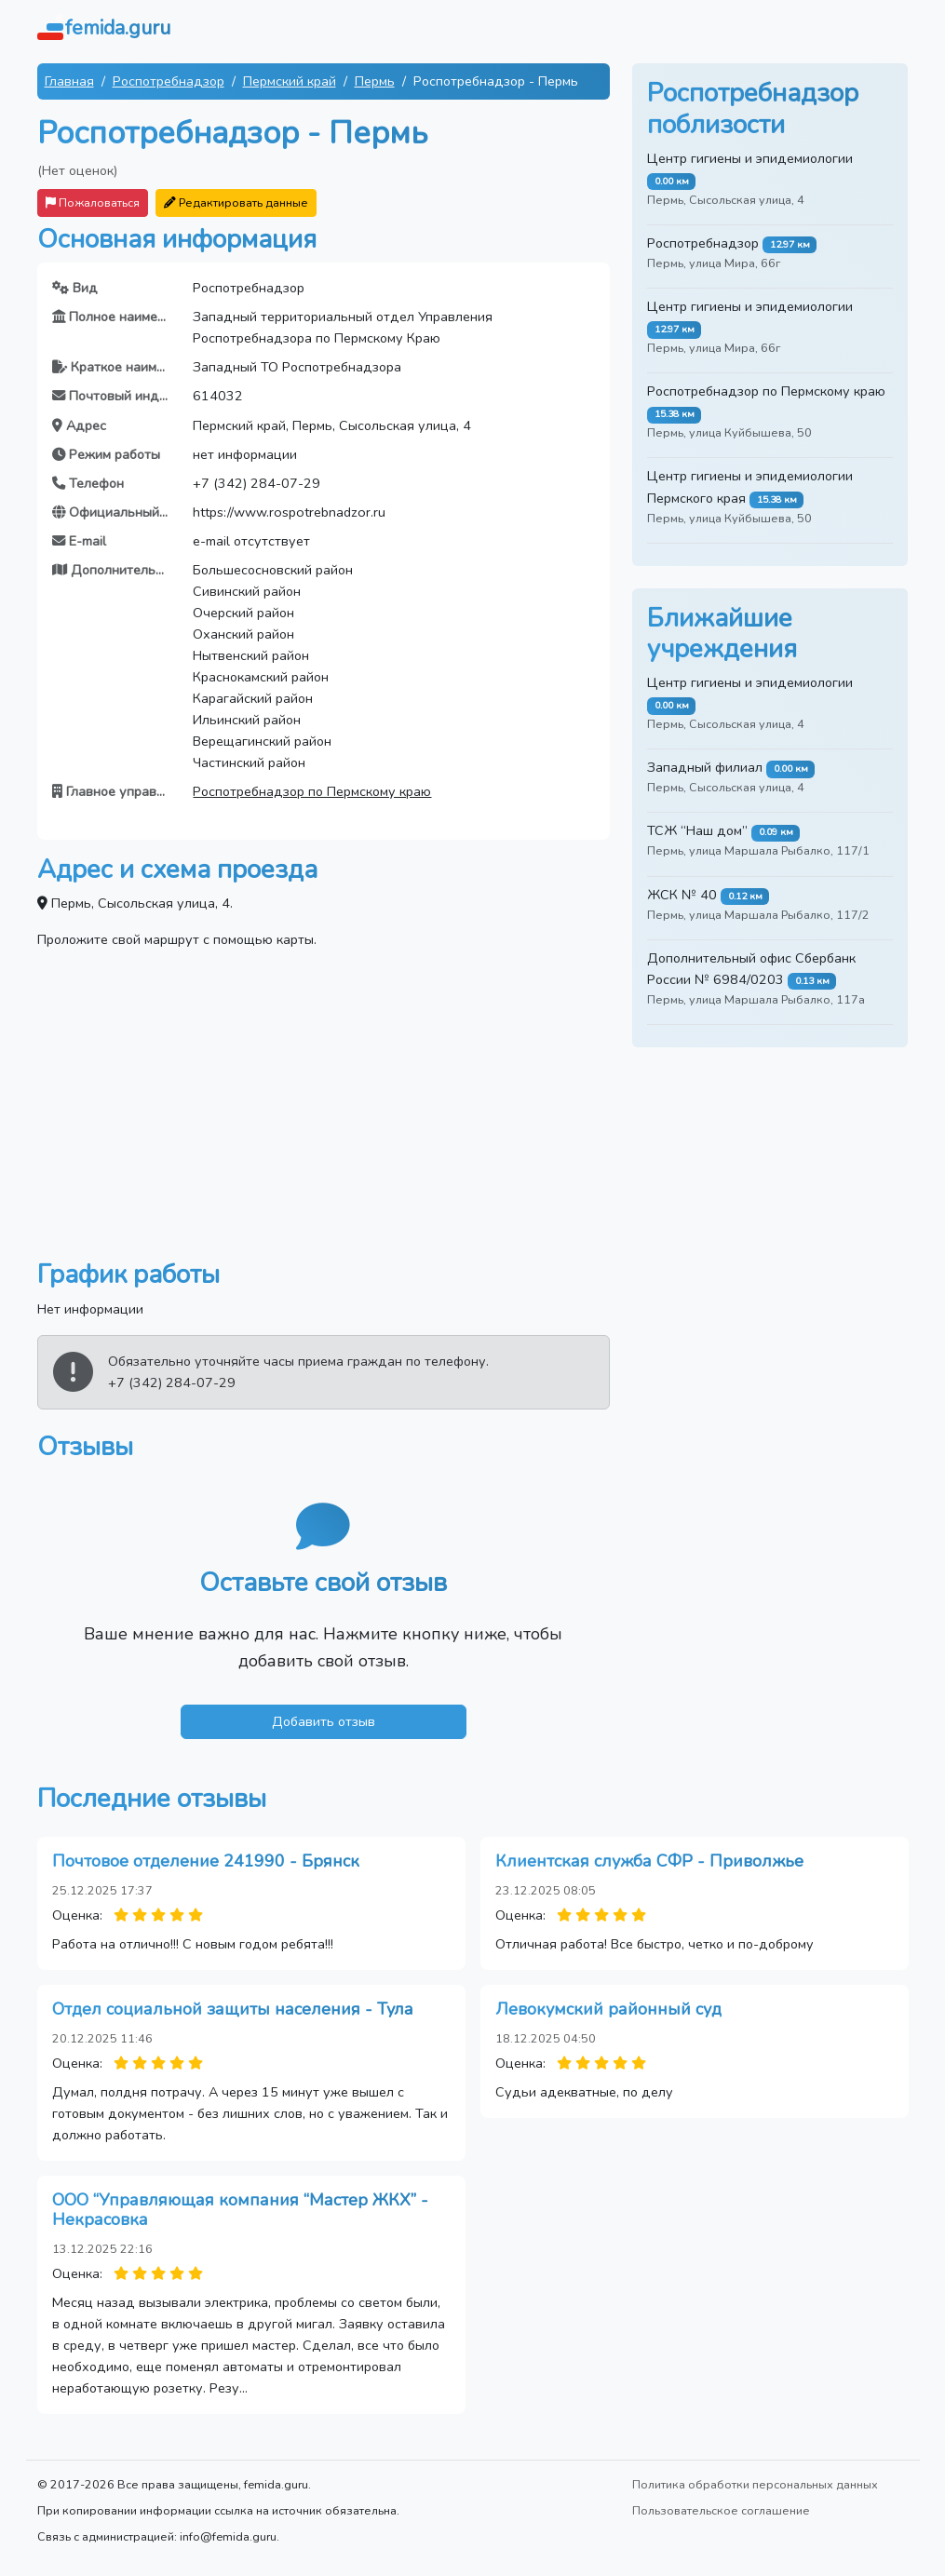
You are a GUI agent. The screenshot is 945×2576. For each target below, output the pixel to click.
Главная (69, 81)
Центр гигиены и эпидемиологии (750, 158)
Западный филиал (705, 767)
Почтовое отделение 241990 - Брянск (205, 1861)
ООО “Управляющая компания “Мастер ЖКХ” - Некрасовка (240, 2210)
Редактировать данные (236, 202)
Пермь (375, 81)
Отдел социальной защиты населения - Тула (232, 2009)
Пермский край (289, 81)
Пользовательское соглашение (721, 2510)
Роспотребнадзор (168, 81)
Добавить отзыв (323, 1721)
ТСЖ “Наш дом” (697, 830)
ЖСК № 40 (682, 894)
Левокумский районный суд (608, 2009)
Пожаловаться (93, 202)
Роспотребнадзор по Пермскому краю (312, 791)
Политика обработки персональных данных (755, 2484)
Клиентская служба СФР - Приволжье (649, 1861)
